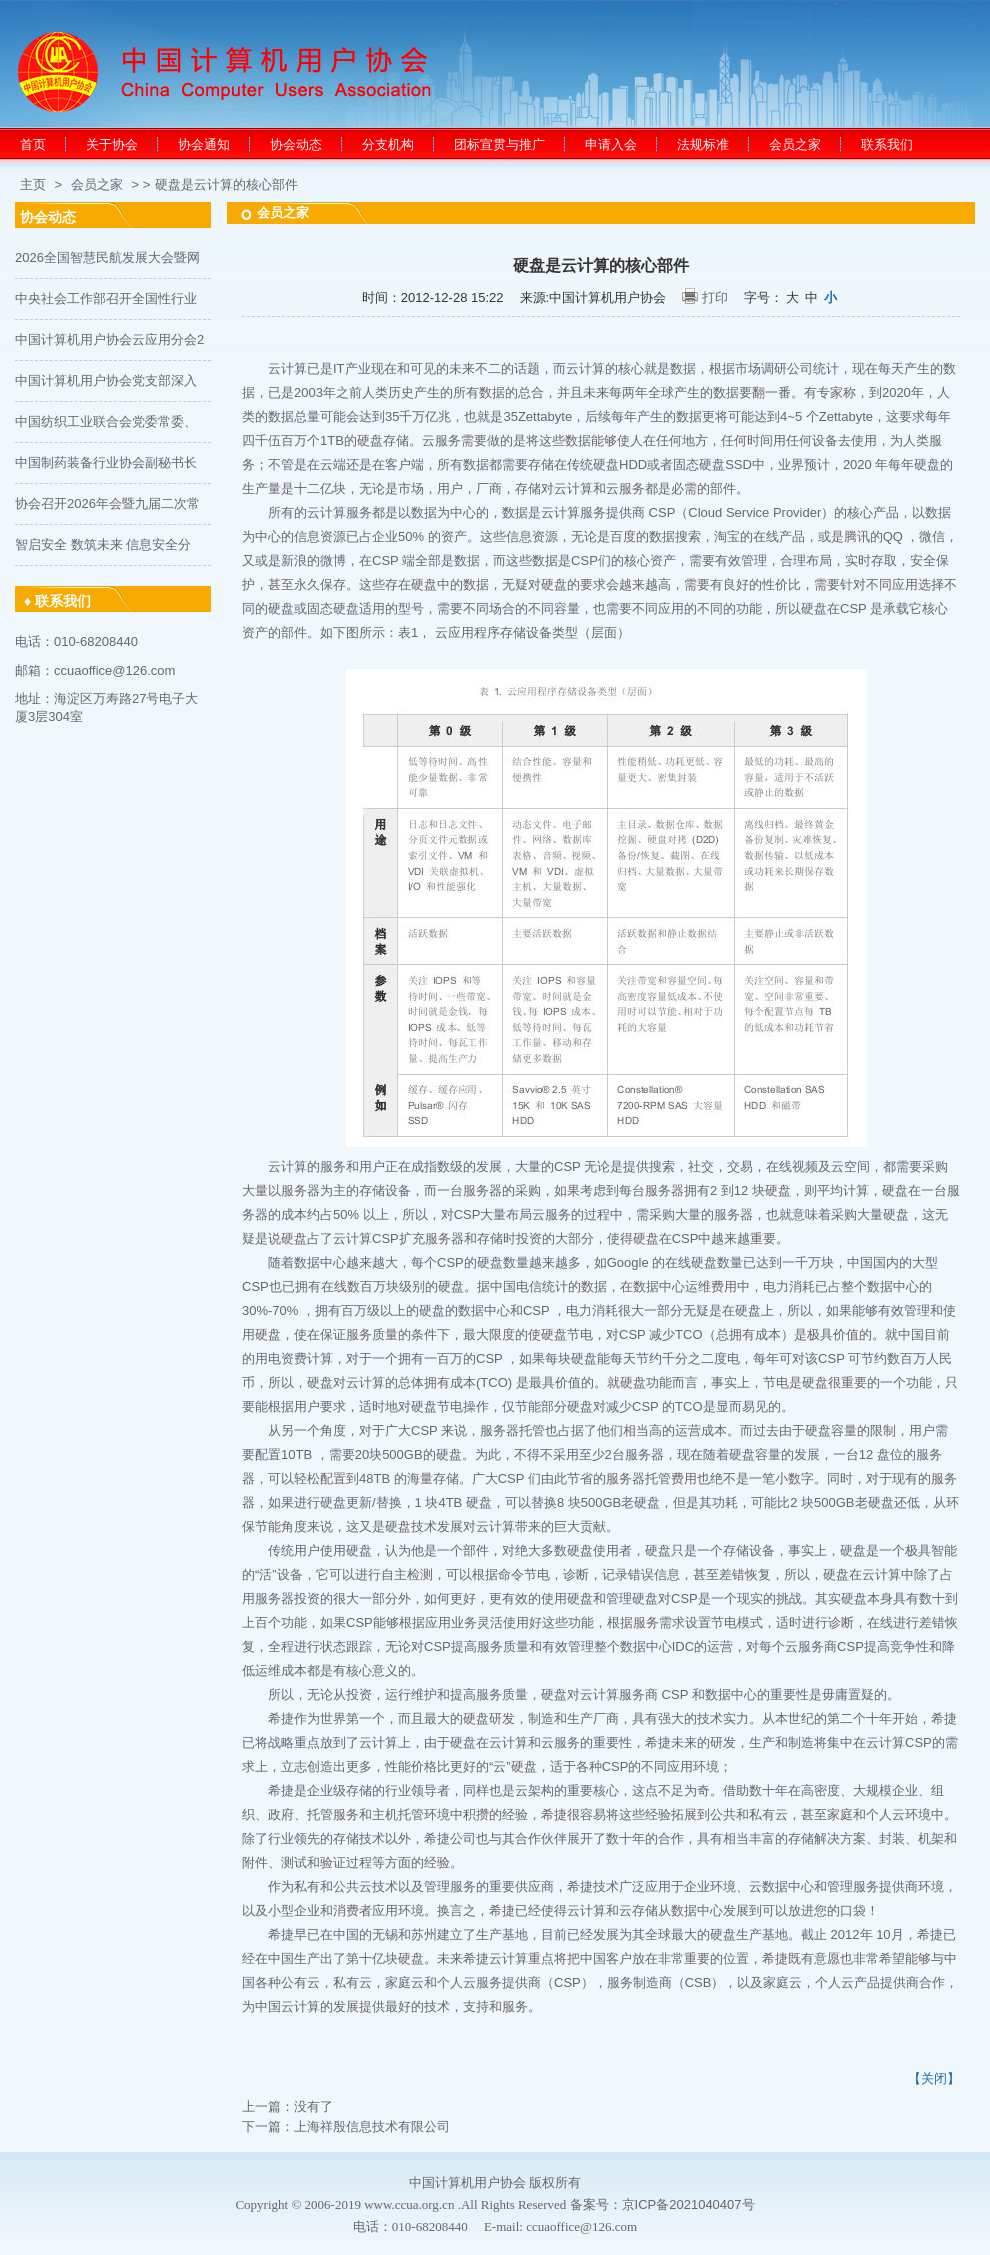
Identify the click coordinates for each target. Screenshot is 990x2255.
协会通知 (204, 144)
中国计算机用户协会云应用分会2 (109, 339)
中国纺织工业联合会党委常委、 (106, 421)
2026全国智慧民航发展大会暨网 (107, 257)
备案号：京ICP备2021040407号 (662, 2204)
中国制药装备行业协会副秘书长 (106, 462)
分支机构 (388, 144)
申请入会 (611, 144)
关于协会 (112, 144)
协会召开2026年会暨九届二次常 (107, 503)
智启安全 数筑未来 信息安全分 (103, 544)
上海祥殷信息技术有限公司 (372, 2126)
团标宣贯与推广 (499, 144)
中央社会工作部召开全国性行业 (106, 298)
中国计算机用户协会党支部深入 (106, 380)
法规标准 (703, 144)
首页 (33, 144)
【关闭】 (934, 2078)
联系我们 (887, 144)
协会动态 (296, 144)
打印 (715, 297)
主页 (33, 184)
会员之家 (795, 144)
